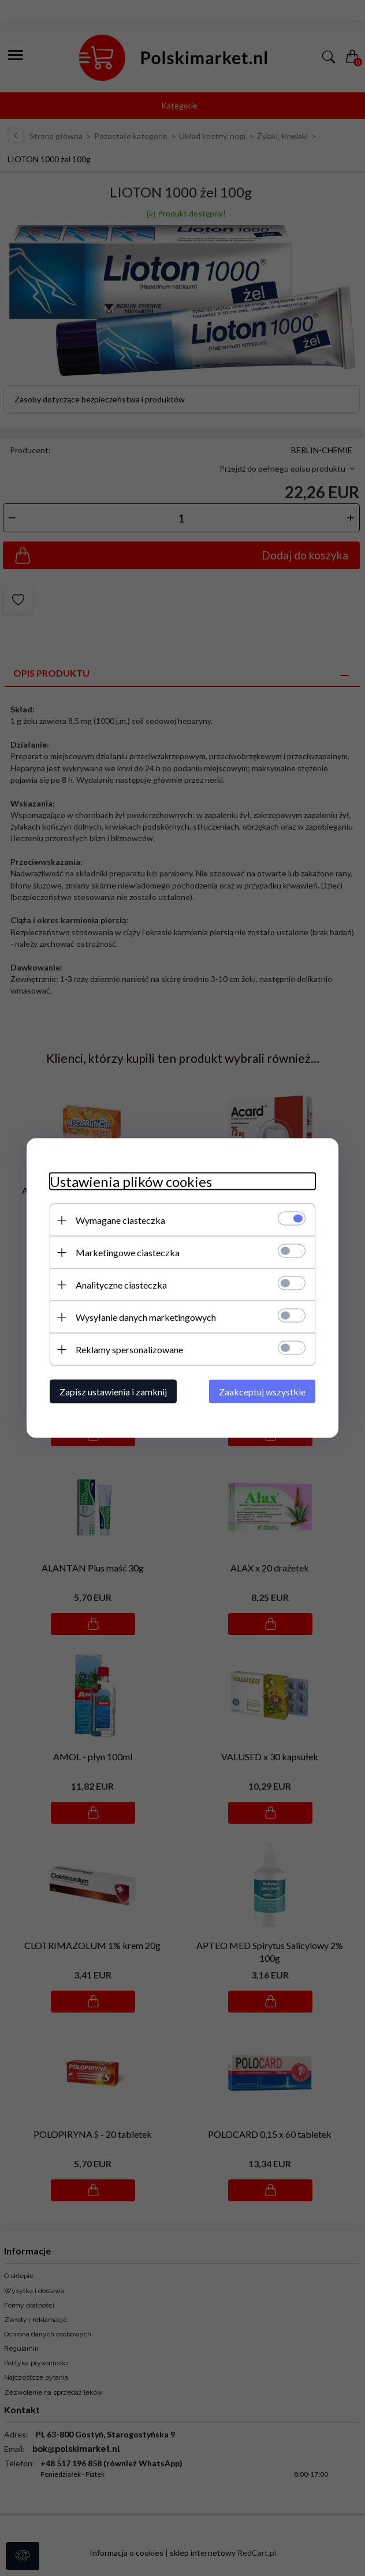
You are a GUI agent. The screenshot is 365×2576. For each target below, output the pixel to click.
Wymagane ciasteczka (120, 1220)
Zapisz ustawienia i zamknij (113, 1391)
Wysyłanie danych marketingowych (146, 1317)
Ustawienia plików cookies (131, 1181)
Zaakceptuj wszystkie (262, 1391)
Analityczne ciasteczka (121, 1284)
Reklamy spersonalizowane (129, 1349)
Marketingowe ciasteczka (128, 1252)
